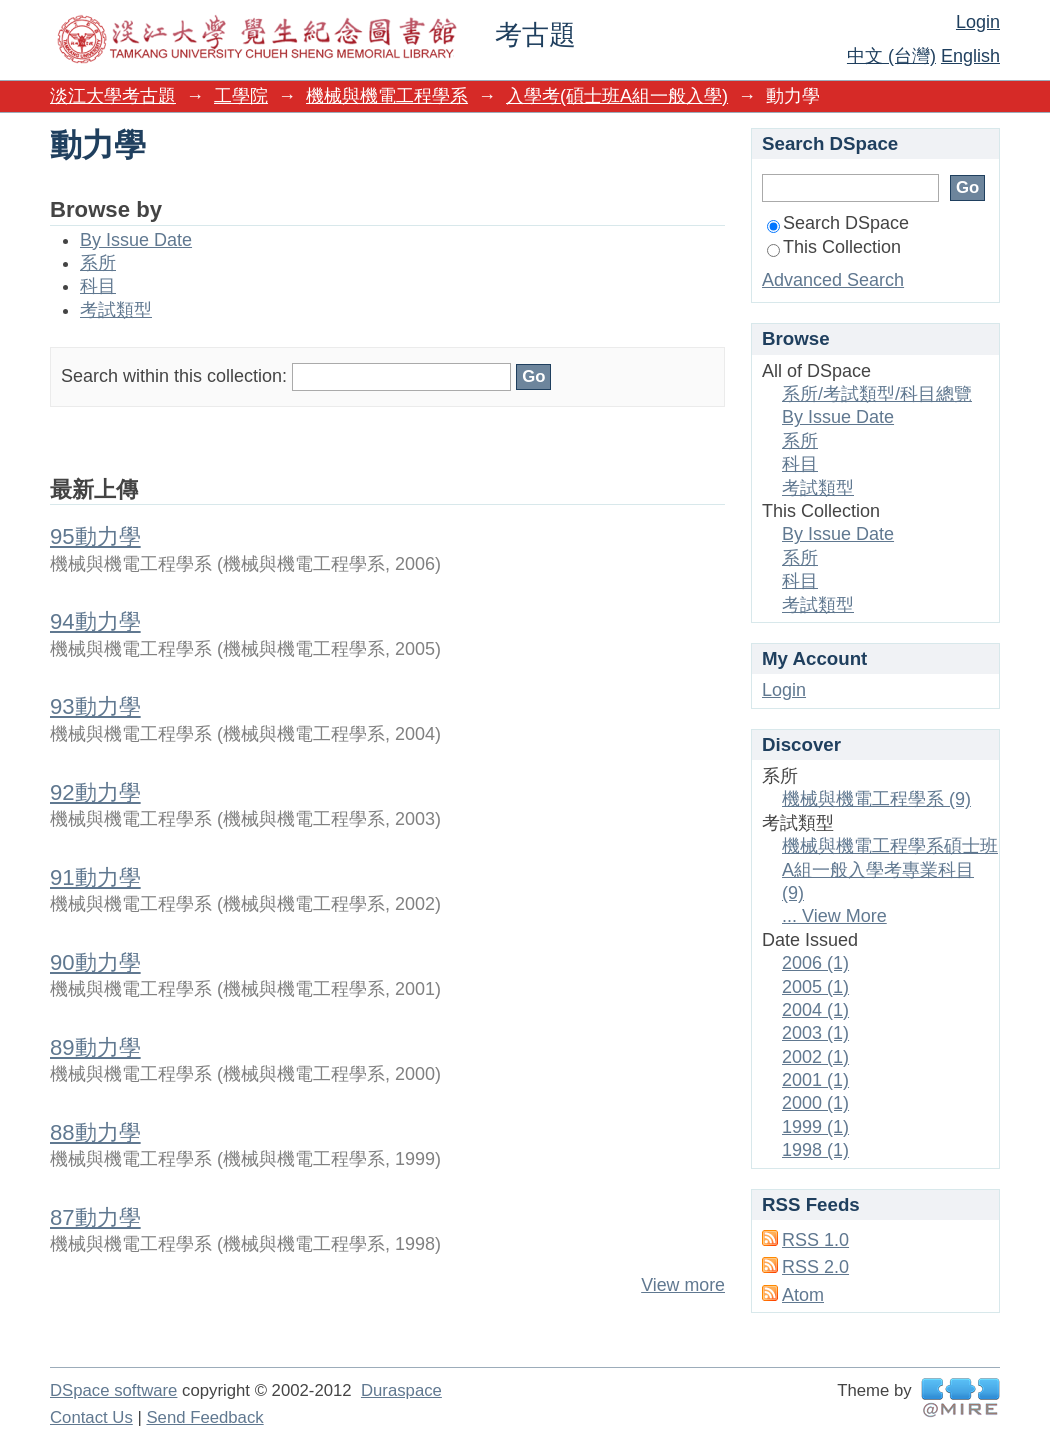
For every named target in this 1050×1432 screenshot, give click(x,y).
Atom (803, 1295)
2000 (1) (815, 1103)
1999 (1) (815, 1127)
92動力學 (95, 792)
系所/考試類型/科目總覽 (877, 394)
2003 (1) (815, 1033)
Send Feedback (204, 1417)
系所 (98, 263)
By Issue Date (136, 240)
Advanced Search (833, 280)
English (970, 56)
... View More (834, 916)
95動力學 (95, 536)
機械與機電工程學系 (387, 96)
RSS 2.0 (815, 1267)
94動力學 (95, 621)
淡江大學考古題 (113, 96)
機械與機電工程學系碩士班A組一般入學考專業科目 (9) (890, 869)
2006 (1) (815, 963)
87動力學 (95, 1217)
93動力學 (95, 706)
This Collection (834, 247)
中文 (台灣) (891, 56)
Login (978, 22)
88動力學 (95, 1132)
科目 (98, 286)
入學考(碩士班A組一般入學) (617, 96)
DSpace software (113, 1390)
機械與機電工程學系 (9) (876, 799)
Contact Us (91, 1417)
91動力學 (95, 877)
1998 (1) (815, 1150)
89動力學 (95, 1047)
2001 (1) (815, 1080)
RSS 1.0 (815, 1240)
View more (683, 1285)
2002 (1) (815, 1057)
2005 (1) (815, 987)
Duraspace (401, 1390)
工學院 (241, 96)
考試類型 (116, 310)
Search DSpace (838, 223)
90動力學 (95, 962)
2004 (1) (815, 1010)
